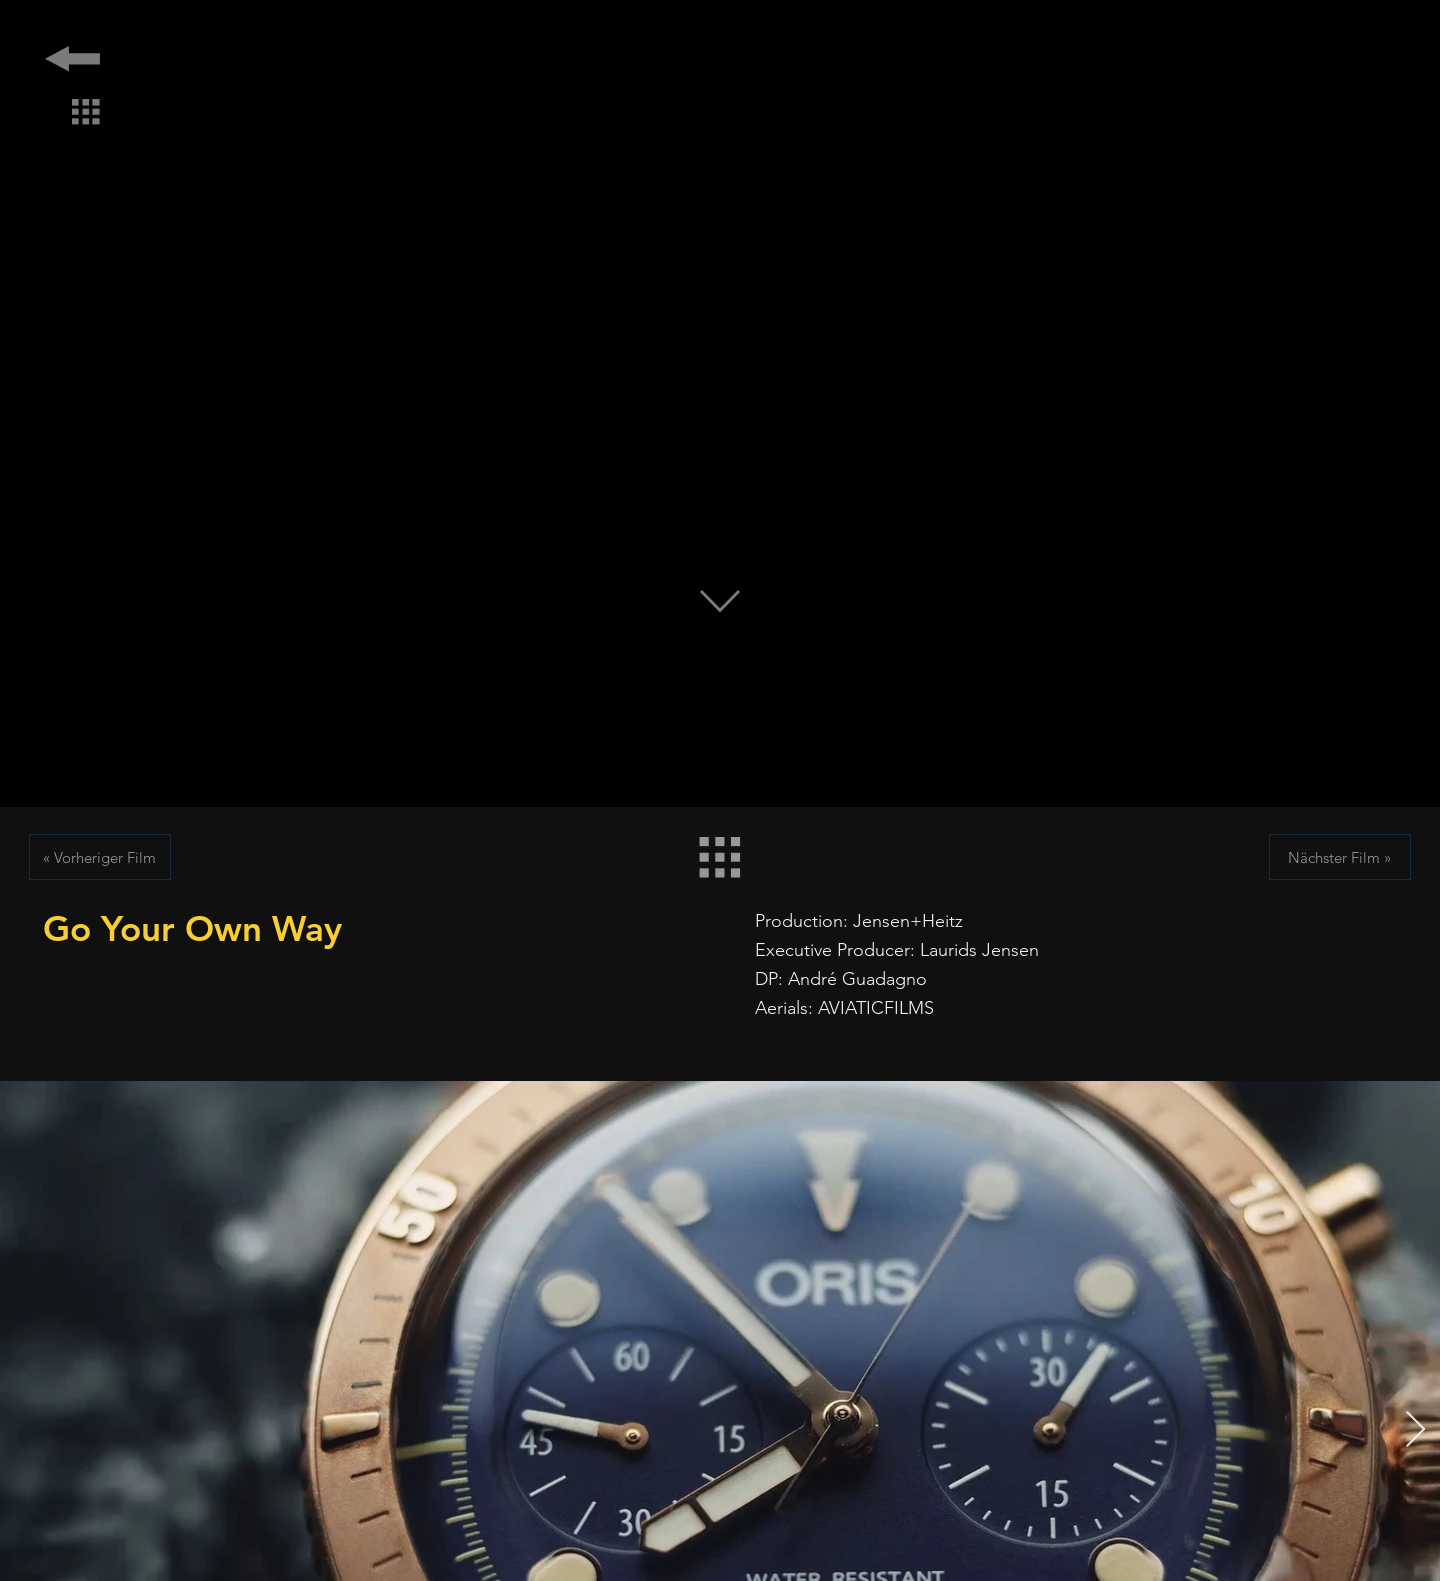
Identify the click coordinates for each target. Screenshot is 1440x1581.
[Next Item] (1415, 1430)
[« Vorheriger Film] (100, 857)
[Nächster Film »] (1340, 857)
